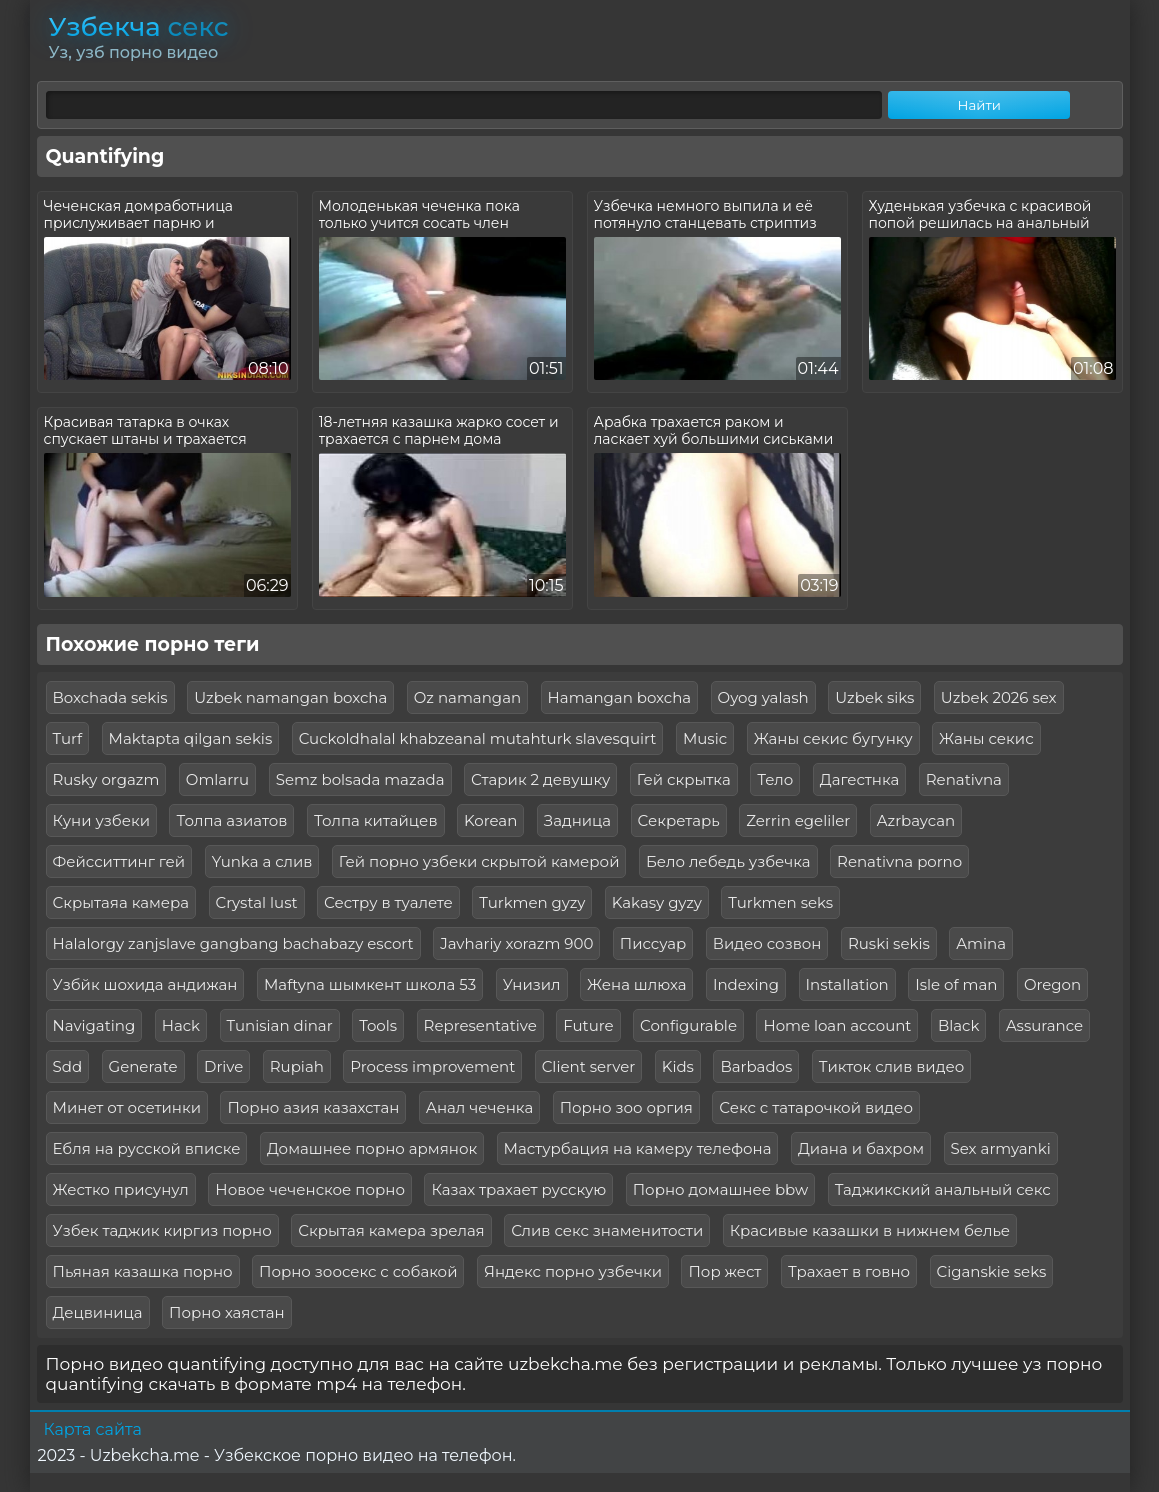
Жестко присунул (121, 1189)
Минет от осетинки (127, 1107)
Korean (490, 820)
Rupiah (297, 1066)
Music (705, 738)
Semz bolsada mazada (360, 779)
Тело (775, 779)
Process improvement (432, 1066)
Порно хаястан (227, 1312)
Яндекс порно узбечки (573, 1271)
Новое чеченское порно (310, 1189)
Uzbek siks (874, 697)
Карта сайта (93, 1429)
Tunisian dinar (280, 1025)
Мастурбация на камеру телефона (638, 1148)
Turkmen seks (780, 902)
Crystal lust (257, 902)
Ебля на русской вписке (147, 1148)
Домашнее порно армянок (372, 1148)
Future (588, 1025)
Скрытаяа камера (121, 902)
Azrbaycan (916, 820)
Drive (223, 1066)
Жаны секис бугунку (833, 738)
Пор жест (724, 1271)
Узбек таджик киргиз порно (162, 1230)
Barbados (756, 1066)
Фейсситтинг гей (119, 861)
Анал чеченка (479, 1107)
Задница (577, 820)
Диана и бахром (861, 1148)
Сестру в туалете (388, 902)
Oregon (1052, 984)
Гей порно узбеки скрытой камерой (479, 861)
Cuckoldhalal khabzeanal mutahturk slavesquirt (478, 738)
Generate (143, 1066)
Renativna (964, 779)
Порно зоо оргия (626, 1107)
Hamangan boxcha (620, 697)
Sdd (68, 1066)
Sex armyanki (1001, 1148)
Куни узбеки (101, 820)
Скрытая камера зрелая (391, 1230)
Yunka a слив (262, 861)
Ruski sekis (889, 943)
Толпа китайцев (376, 820)
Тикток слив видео (891, 1066)
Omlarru (217, 779)
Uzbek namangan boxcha (290, 697)
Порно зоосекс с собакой (358, 1271)
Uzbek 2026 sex (999, 697)
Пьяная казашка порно (143, 1271)
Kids (678, 1066)
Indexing (746, 984)
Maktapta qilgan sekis (191, 738)
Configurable (688, 1025)
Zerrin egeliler (798, 820)
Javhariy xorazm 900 (516, 943)
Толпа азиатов (231, 820)
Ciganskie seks (992, 1271)
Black (959, 1025)
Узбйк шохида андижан (145, 984)
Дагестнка (860, 779)
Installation (847, 984)
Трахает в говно (849, 1271)
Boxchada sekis (110, 697)
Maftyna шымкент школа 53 (370, 984)
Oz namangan (467, 697)
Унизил (532, 984)
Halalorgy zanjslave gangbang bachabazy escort (233, 943)
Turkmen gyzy (532, 902)
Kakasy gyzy (657, 902)
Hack (181, 1025)
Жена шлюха (636, 984)
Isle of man (956, 984)
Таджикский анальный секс (943, 1189)
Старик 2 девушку (540, 779)
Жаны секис (986, 738)
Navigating (94, 1025)
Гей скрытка (684, 779)
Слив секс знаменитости (607, 1230)
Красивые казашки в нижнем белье (870, 1230)
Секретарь (679, 820)
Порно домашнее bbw (721, 1189)
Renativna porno (899, 861)
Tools (378, 1025)
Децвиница (98, 1312)
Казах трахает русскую (518, 1189)
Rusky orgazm (106, 779)
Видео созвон (767, 943)
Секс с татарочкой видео (816, 1107)
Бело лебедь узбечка (728, 861)
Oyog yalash (763, 697)
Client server (589, 1066)
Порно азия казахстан (313, 1107)
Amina (981, 943)
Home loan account (837, 1025)
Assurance (1044, 1025)
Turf (68, 738)
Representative (480, 1025)
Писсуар (653, 943)
